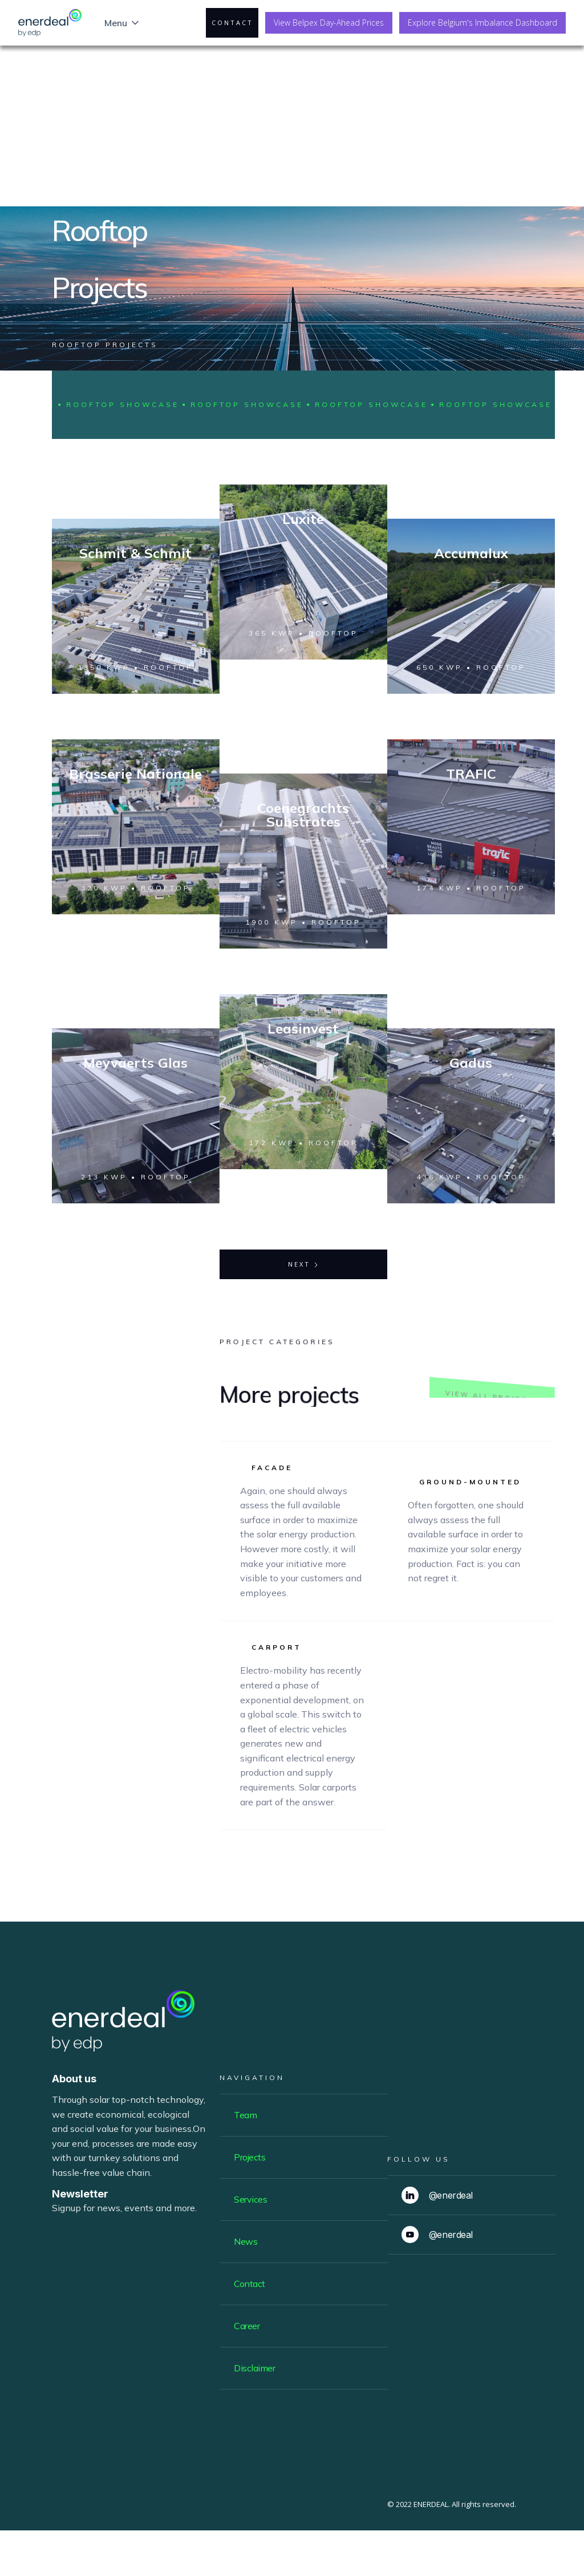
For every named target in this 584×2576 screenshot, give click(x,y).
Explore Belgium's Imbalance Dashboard (482, 22)
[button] (122, 22)
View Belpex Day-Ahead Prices (329, 22)
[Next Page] (303, 1264)
